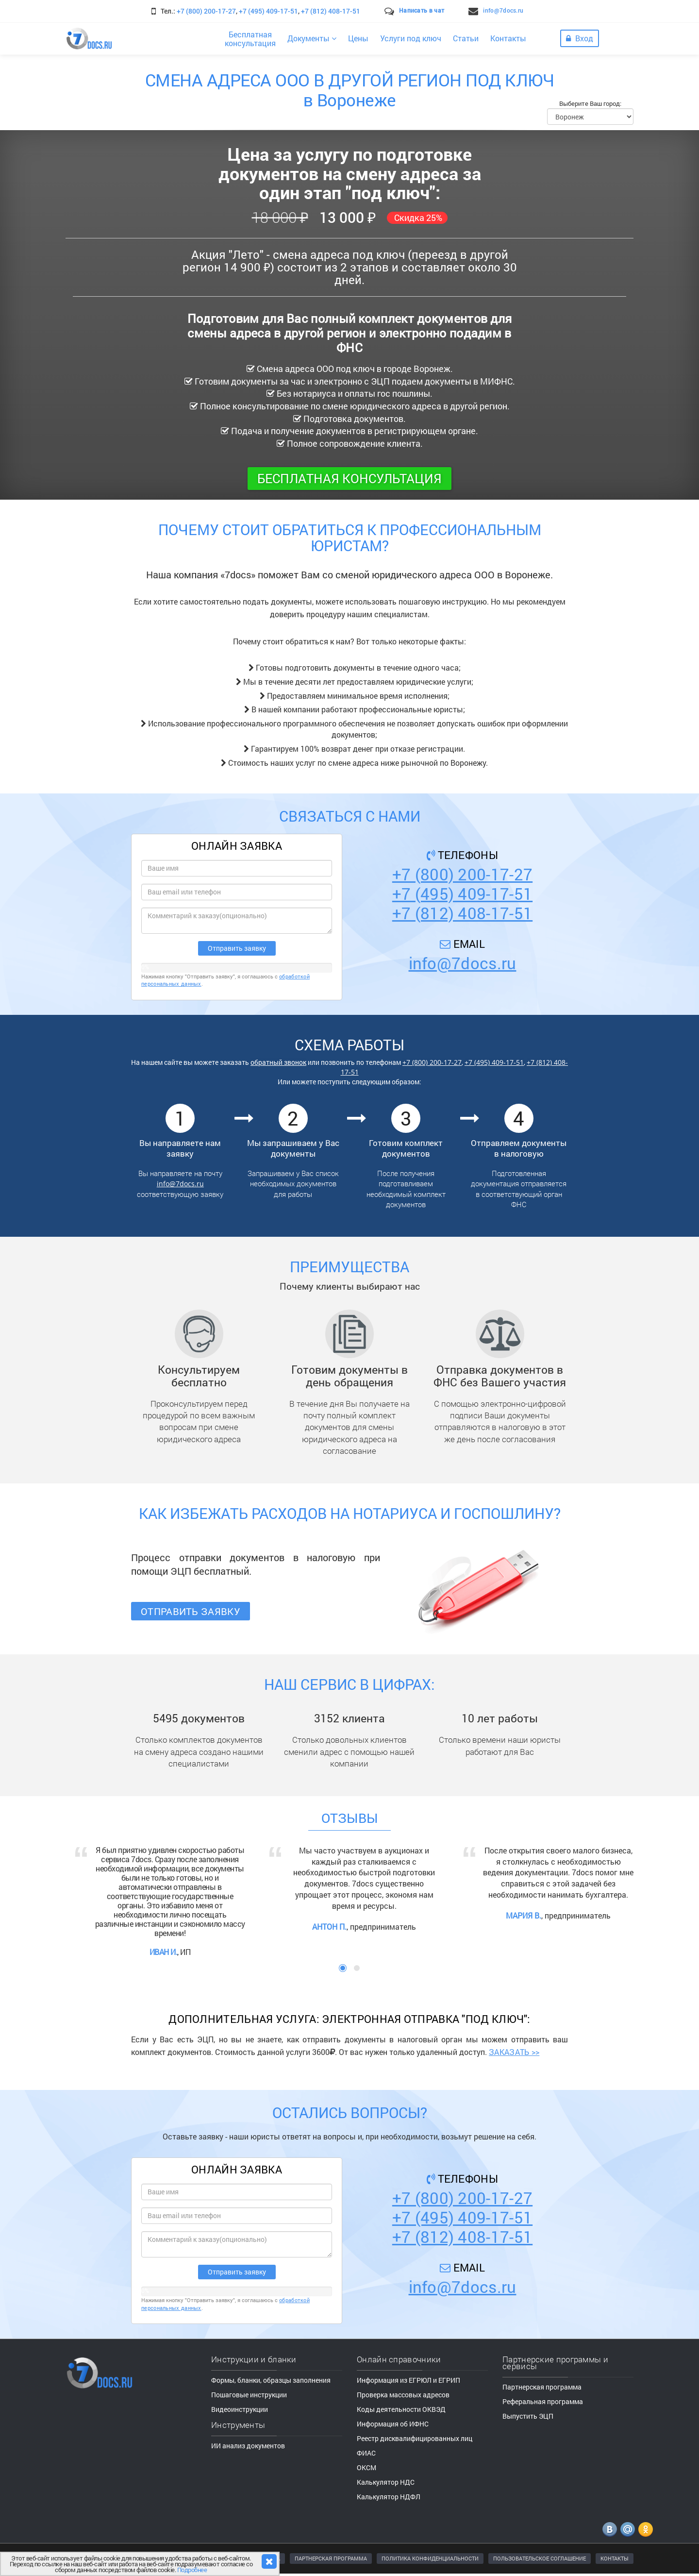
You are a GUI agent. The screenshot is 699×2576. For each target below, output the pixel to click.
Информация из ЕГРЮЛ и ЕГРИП (408, 2380)
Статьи (466, 38)
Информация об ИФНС (393, 2423)
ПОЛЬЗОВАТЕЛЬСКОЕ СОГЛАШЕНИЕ (539, 2558)
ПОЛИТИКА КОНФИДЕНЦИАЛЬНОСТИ (430, 2558)
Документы (311, 38)
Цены (358, 38)
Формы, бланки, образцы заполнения (271, 2380)
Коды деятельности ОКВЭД (401, 2409)
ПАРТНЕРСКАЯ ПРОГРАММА (331, 2558)
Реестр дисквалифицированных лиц (414, 2438)
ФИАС (366, 2453)
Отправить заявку (190, 1611)
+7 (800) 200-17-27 (206, 11)
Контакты (508, 38)
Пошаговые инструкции (249, 2394)
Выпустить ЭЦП (527, 2416)
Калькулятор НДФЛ (388, 2496)
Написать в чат (421, 10)
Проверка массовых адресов (403, 2394)
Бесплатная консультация (349, 478)
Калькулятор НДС (386, 2482)
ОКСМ (366, 2467)
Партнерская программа (542, 2386)
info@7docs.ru (503, 10)
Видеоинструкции (239, 2409)
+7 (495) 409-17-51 (268, 11)
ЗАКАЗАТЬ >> (514, 2052)
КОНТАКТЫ (614, 2558)
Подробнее (192, 2569)
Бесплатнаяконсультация (250, 38)
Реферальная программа (542, 2401)
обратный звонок (278, 1062)
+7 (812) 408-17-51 (330, 11)
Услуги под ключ (410, 38)
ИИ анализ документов (248, 2445)
